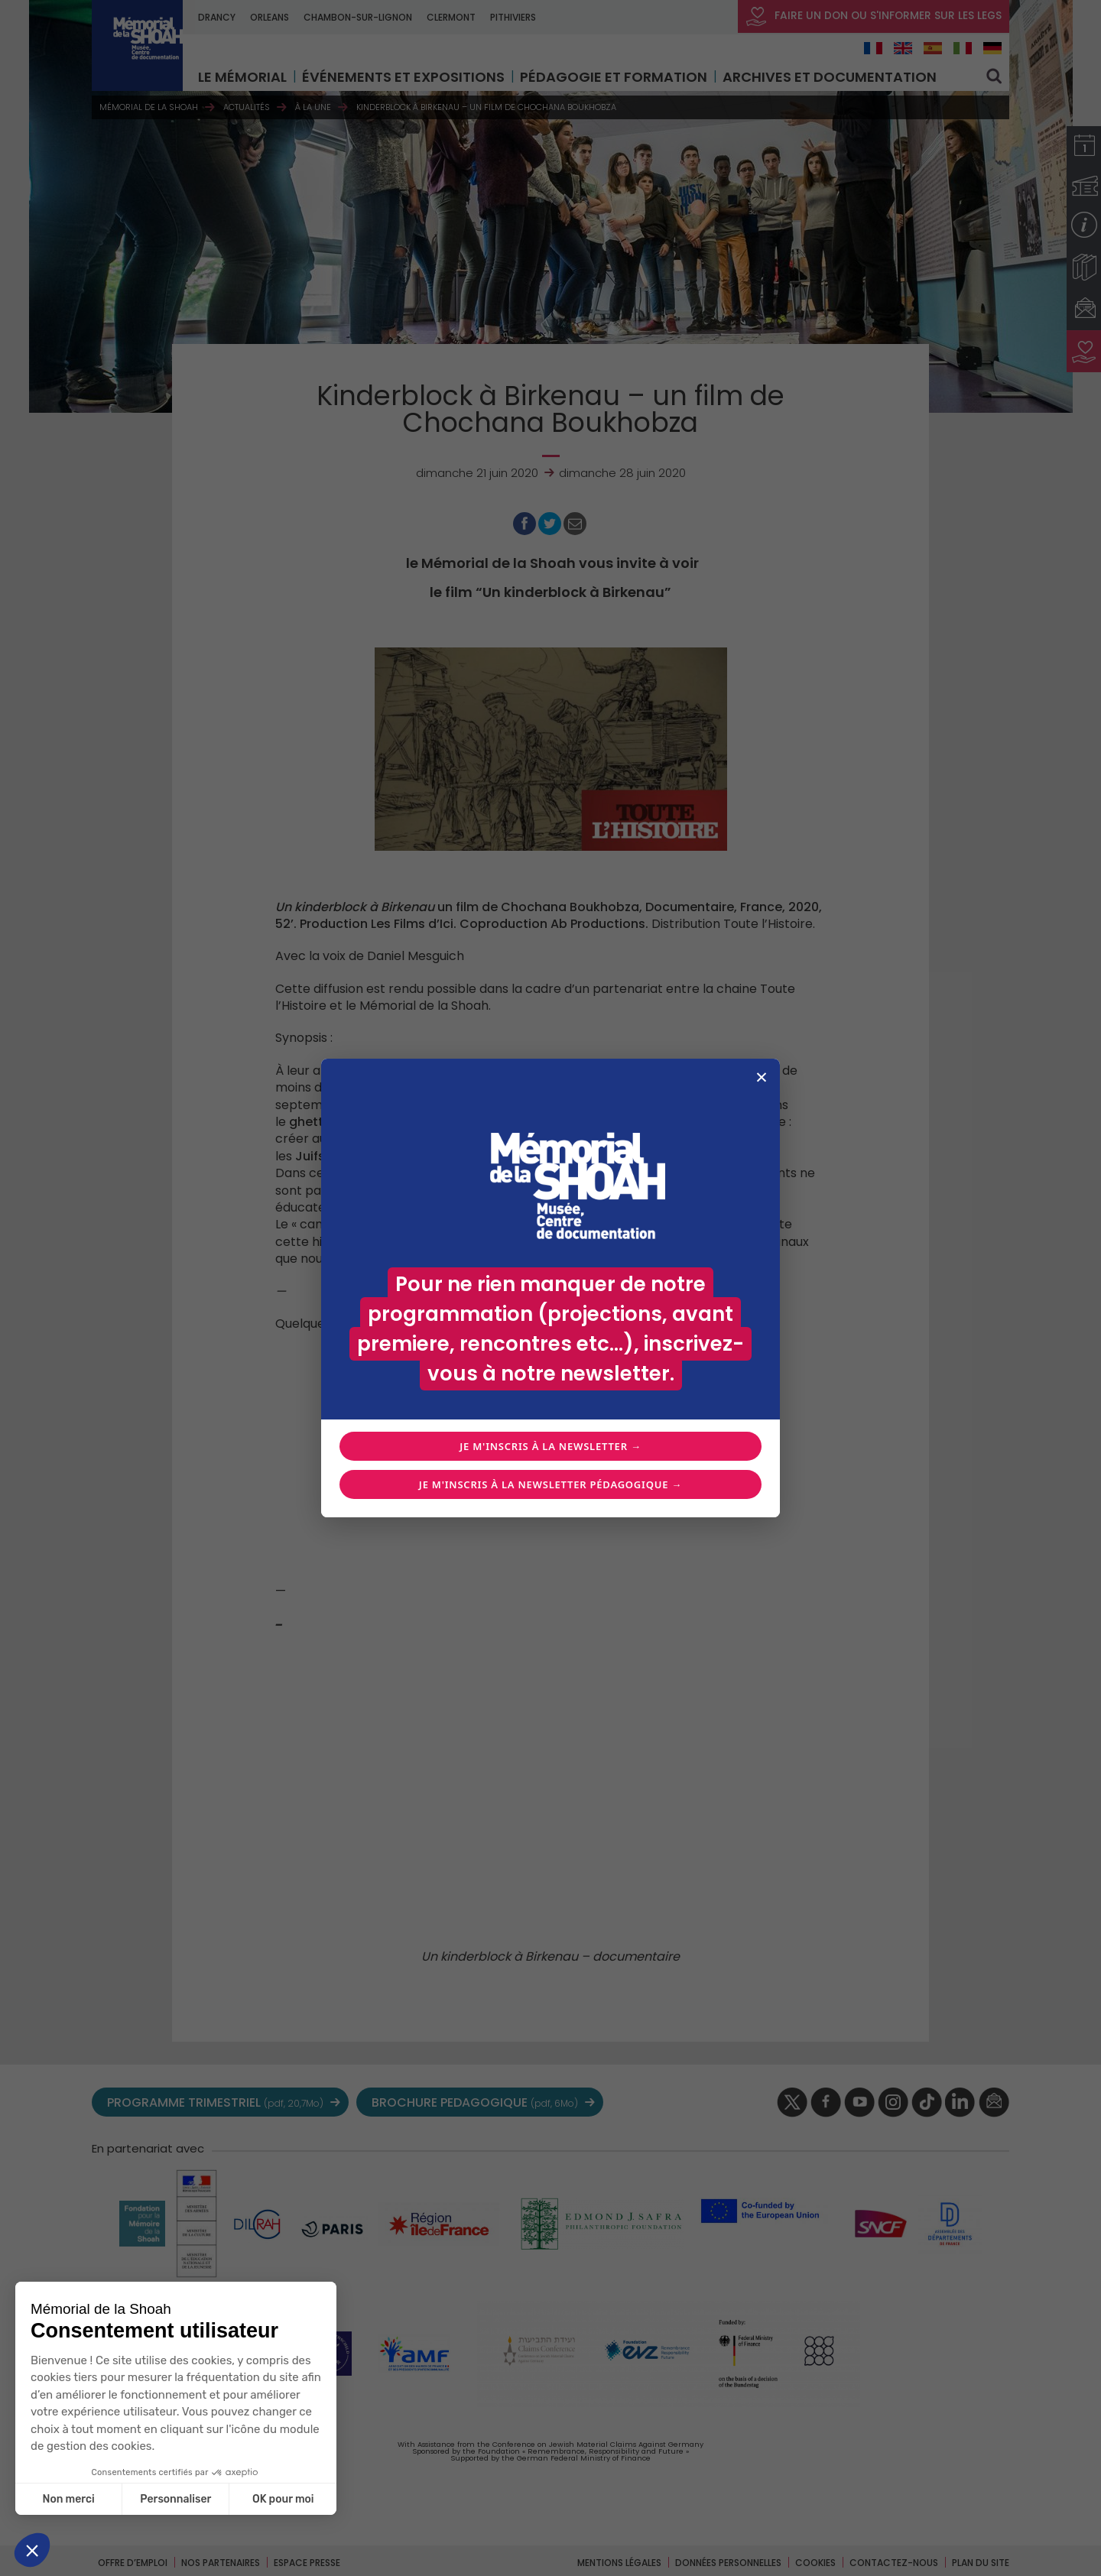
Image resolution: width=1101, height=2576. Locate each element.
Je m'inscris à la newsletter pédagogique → (550, 1484)
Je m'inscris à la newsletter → (550, 1446)
